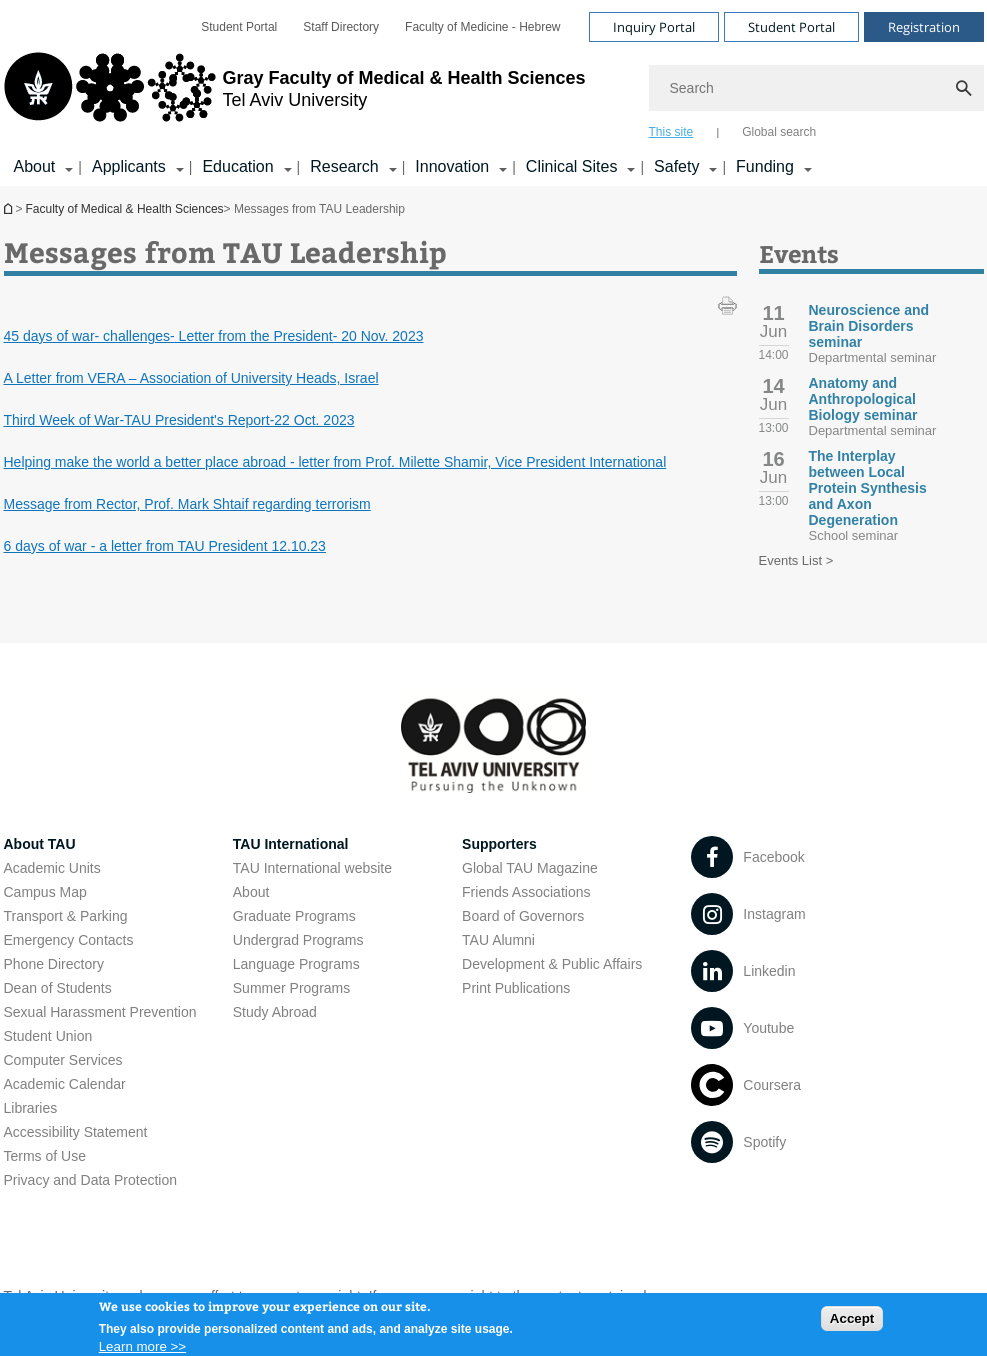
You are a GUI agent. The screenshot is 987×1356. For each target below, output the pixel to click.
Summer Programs (291, 988)
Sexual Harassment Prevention (100, 1012)
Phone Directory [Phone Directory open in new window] (54, 964)
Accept (852, 1325)
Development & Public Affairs (552, 964)
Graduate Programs (294, 916)
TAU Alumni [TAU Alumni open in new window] (498, 940)
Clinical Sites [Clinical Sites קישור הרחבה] (572, 166)
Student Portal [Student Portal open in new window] (239, 27)
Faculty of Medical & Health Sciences (125, 209)
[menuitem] (239, 27)
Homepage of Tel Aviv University (10, 208)
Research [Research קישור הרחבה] (344, 166)
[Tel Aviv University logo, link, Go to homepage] (295, 95)
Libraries (31, 1108)
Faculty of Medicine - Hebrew (482, 27)
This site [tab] (671, 132)
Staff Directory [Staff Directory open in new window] (341, 27)
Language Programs (296, 964)
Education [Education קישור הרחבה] (237, 166)
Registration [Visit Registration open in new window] (924, 27)
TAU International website (312, 868)
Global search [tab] (779, 132)
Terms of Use (45, 1156)
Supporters (499, 844)
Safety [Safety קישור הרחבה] (676, 166)
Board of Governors (523, 916)
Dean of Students (58, 988)
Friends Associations (526, 892)
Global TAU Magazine (530, 868)
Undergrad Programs (298, 940)
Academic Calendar (65, 1084)
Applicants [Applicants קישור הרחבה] (129, 166)
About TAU (40, 844)
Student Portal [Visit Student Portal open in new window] (791, 27)
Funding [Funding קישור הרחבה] (765, 166)
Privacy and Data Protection (91, 1180)
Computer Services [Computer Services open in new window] (63, 1060)
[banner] (494, 93)
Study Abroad (275, 1012)
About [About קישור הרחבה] (35, 166)
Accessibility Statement (76, 1132)
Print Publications (516, 988)
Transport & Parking (66, 916)
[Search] (816, 88)
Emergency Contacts (69, 940)
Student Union (48, 1036)
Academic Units (52, 868)
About (251, 892)
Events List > (796, 560)
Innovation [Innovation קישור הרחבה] (452, 166)
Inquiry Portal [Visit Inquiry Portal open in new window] (654, 27)
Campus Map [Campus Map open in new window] (45, 892)
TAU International (291, 844)
